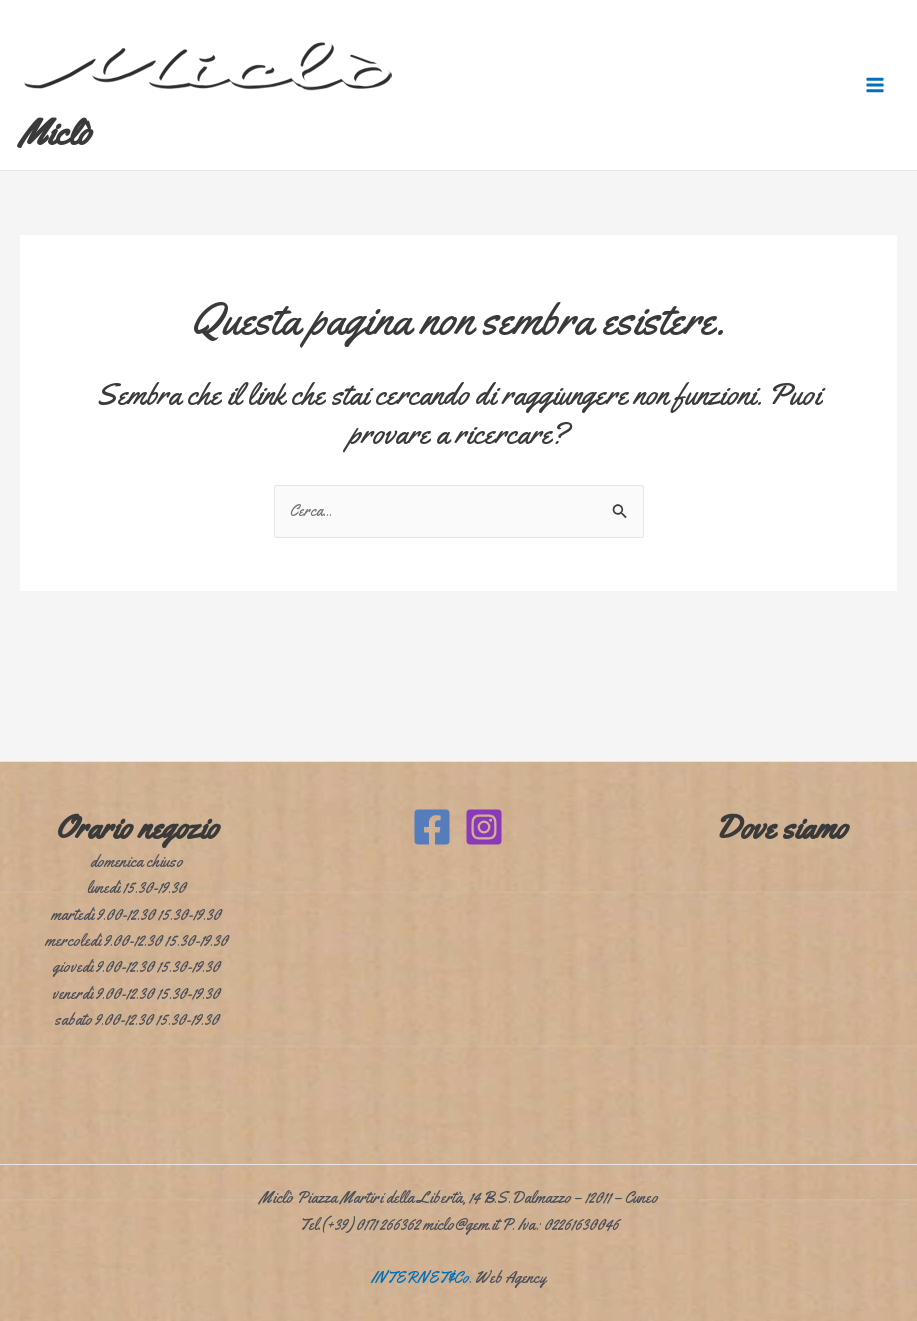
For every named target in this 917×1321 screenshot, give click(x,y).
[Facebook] (432, 827)
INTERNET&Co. (421, 1277)
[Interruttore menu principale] (875, 85)
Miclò (55, 132)
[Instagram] (484, 827)
